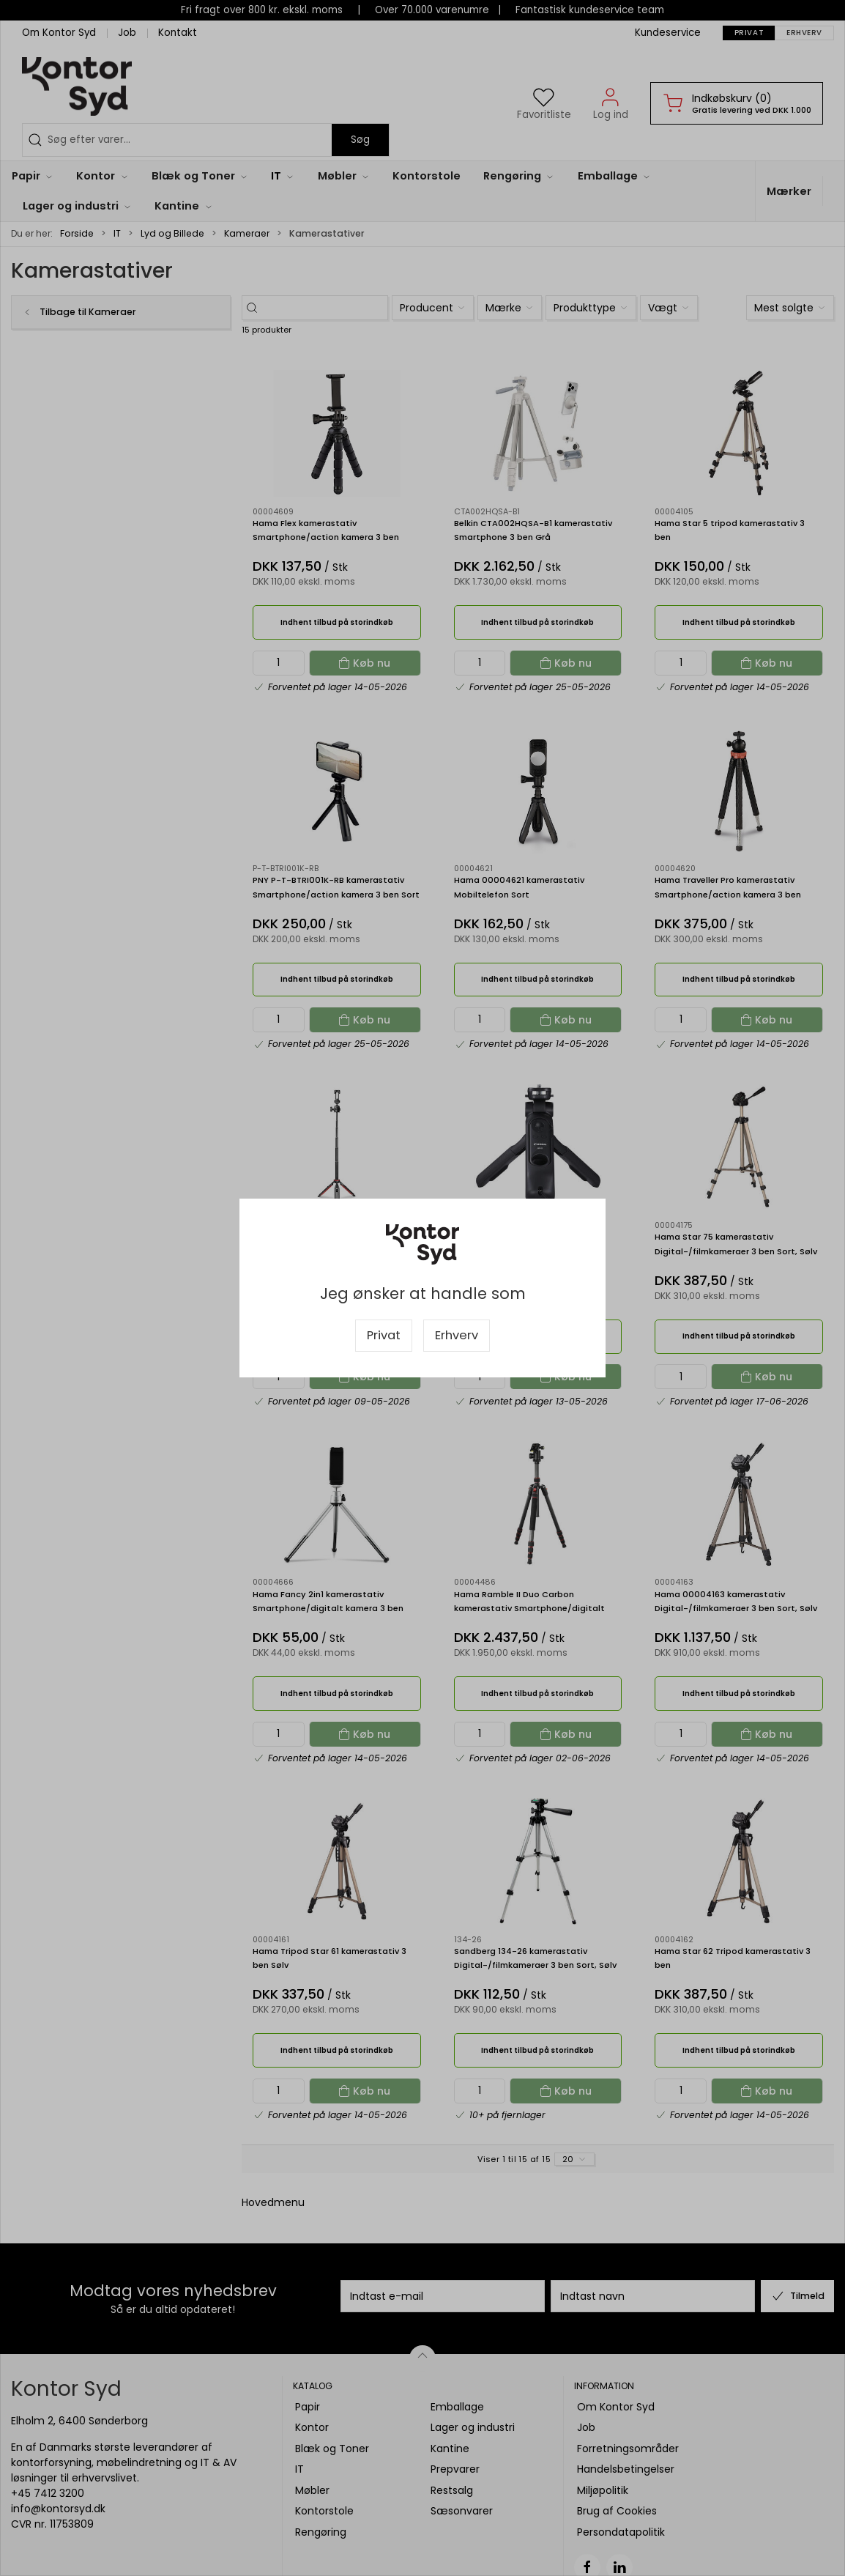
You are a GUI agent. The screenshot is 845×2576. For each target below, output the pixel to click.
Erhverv (456, 1335)
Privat (384, 1335)
